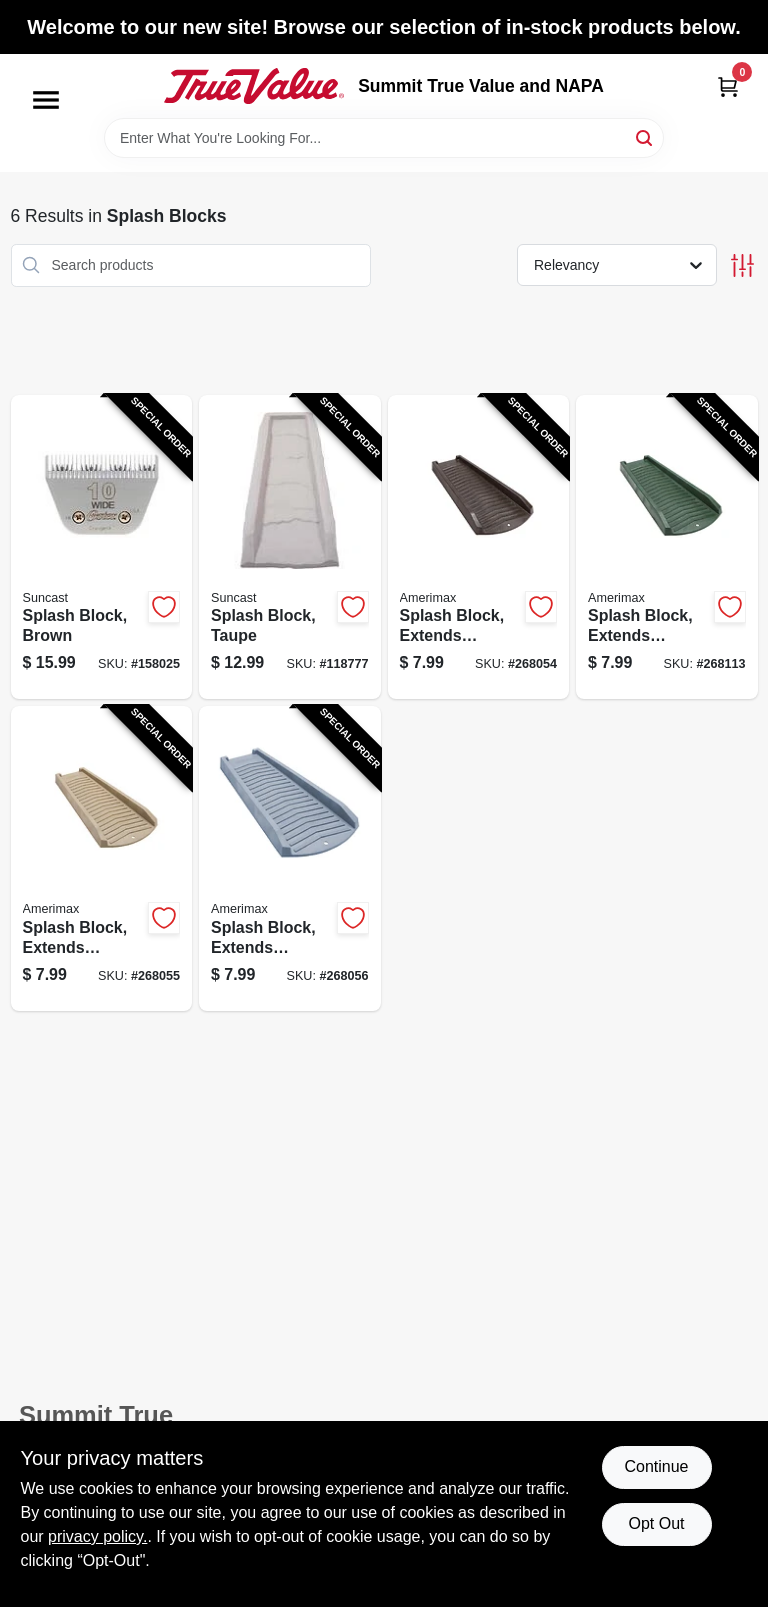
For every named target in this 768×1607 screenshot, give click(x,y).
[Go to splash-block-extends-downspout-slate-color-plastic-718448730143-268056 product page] (290, 858)
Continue (656, 1466)
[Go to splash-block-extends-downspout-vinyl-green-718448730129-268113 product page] (667, 547)
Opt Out (656, 1523)
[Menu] (46, 100)
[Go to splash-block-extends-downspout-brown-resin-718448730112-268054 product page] (479, 547)
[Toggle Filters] (742, 265)
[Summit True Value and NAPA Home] (254, 86)
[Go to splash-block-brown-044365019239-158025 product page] (102, 547)
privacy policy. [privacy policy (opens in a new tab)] (97, 1536)
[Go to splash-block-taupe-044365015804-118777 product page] (290, 547)
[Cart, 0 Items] (728, 86)
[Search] (645, 136)
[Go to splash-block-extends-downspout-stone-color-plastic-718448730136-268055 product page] (102, 858)
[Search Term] (384, 138)
